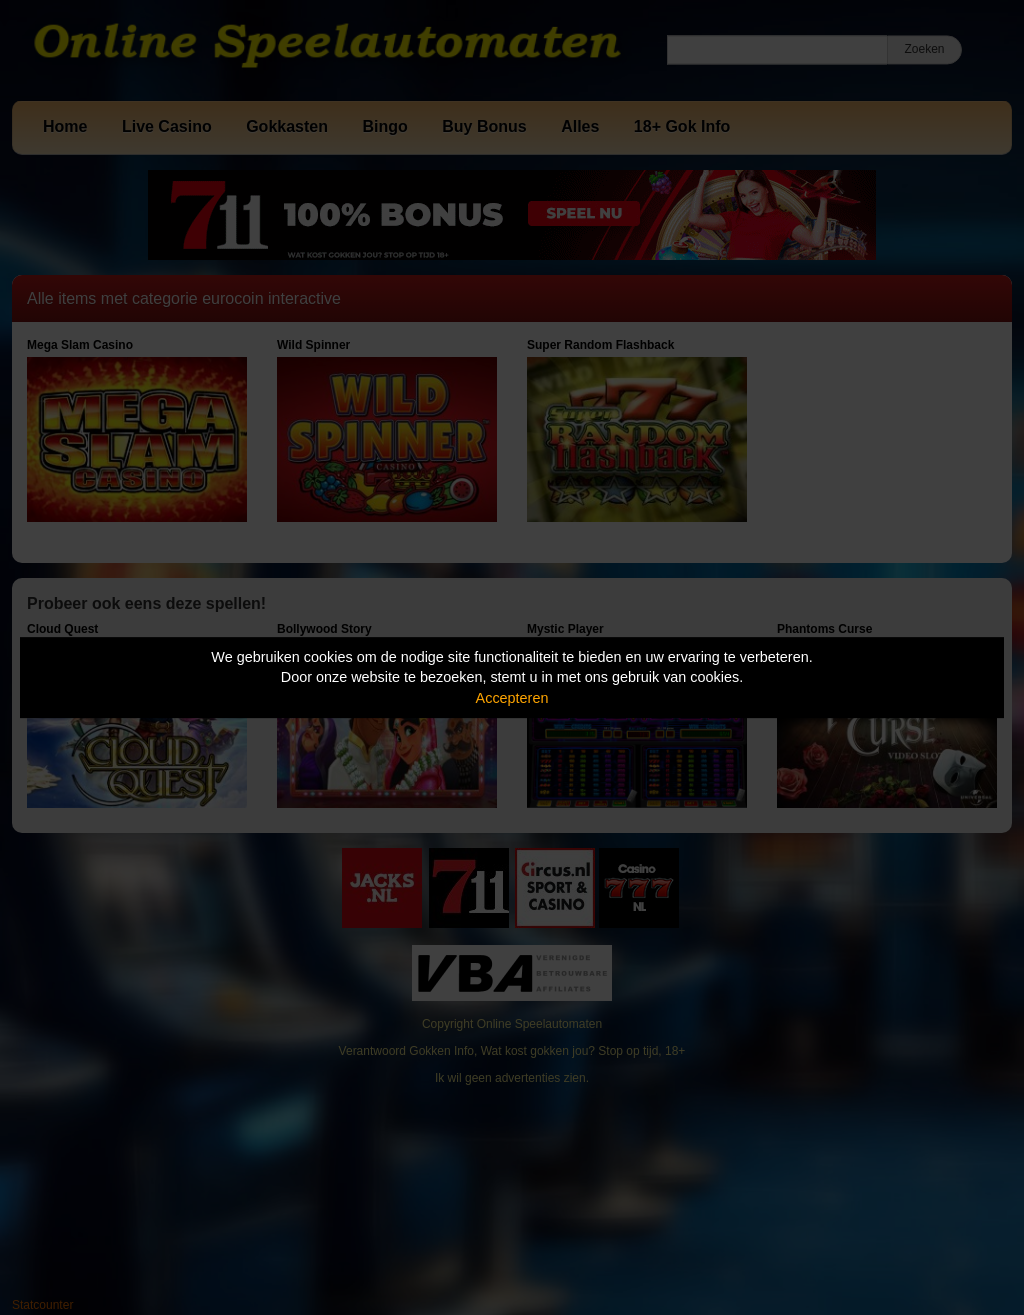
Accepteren (512, 698)
